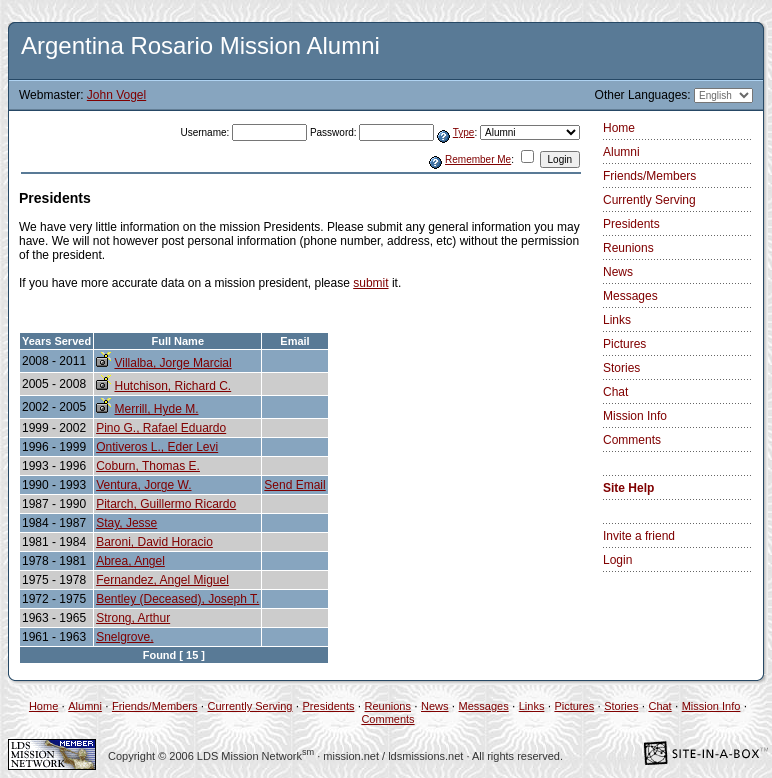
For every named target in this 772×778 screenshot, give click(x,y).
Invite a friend (639, 536)
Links (617, 320)
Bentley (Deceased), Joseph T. (177, 599)
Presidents (631, 224)
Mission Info (635, 416)
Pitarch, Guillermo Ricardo (166, 504)
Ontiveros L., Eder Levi (157, 447)
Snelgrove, (124, 637)
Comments (632, 440)
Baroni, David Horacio (154, 542)
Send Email (294, 485)
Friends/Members (649, 176)
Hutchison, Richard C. (172, 386)
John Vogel (116, 95)
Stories (621, 368)
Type (464, 132)
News (618, 272)
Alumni (621, 152)
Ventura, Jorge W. (143, 485)
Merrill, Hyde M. (156, 409)
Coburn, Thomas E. (148, 466)
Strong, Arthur (133, 618)
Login (617, 560)
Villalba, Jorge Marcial (172, 363)
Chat (615, 392)
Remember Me (478, 159)
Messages (630, 296)
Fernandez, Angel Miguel (162, 580)
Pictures (624, 344)
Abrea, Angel (130, 561)
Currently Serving (649, 200)
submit (370, 283)
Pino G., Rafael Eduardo (161, 428)
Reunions (628, 248)
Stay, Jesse (126, 523)
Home (619, 128)
